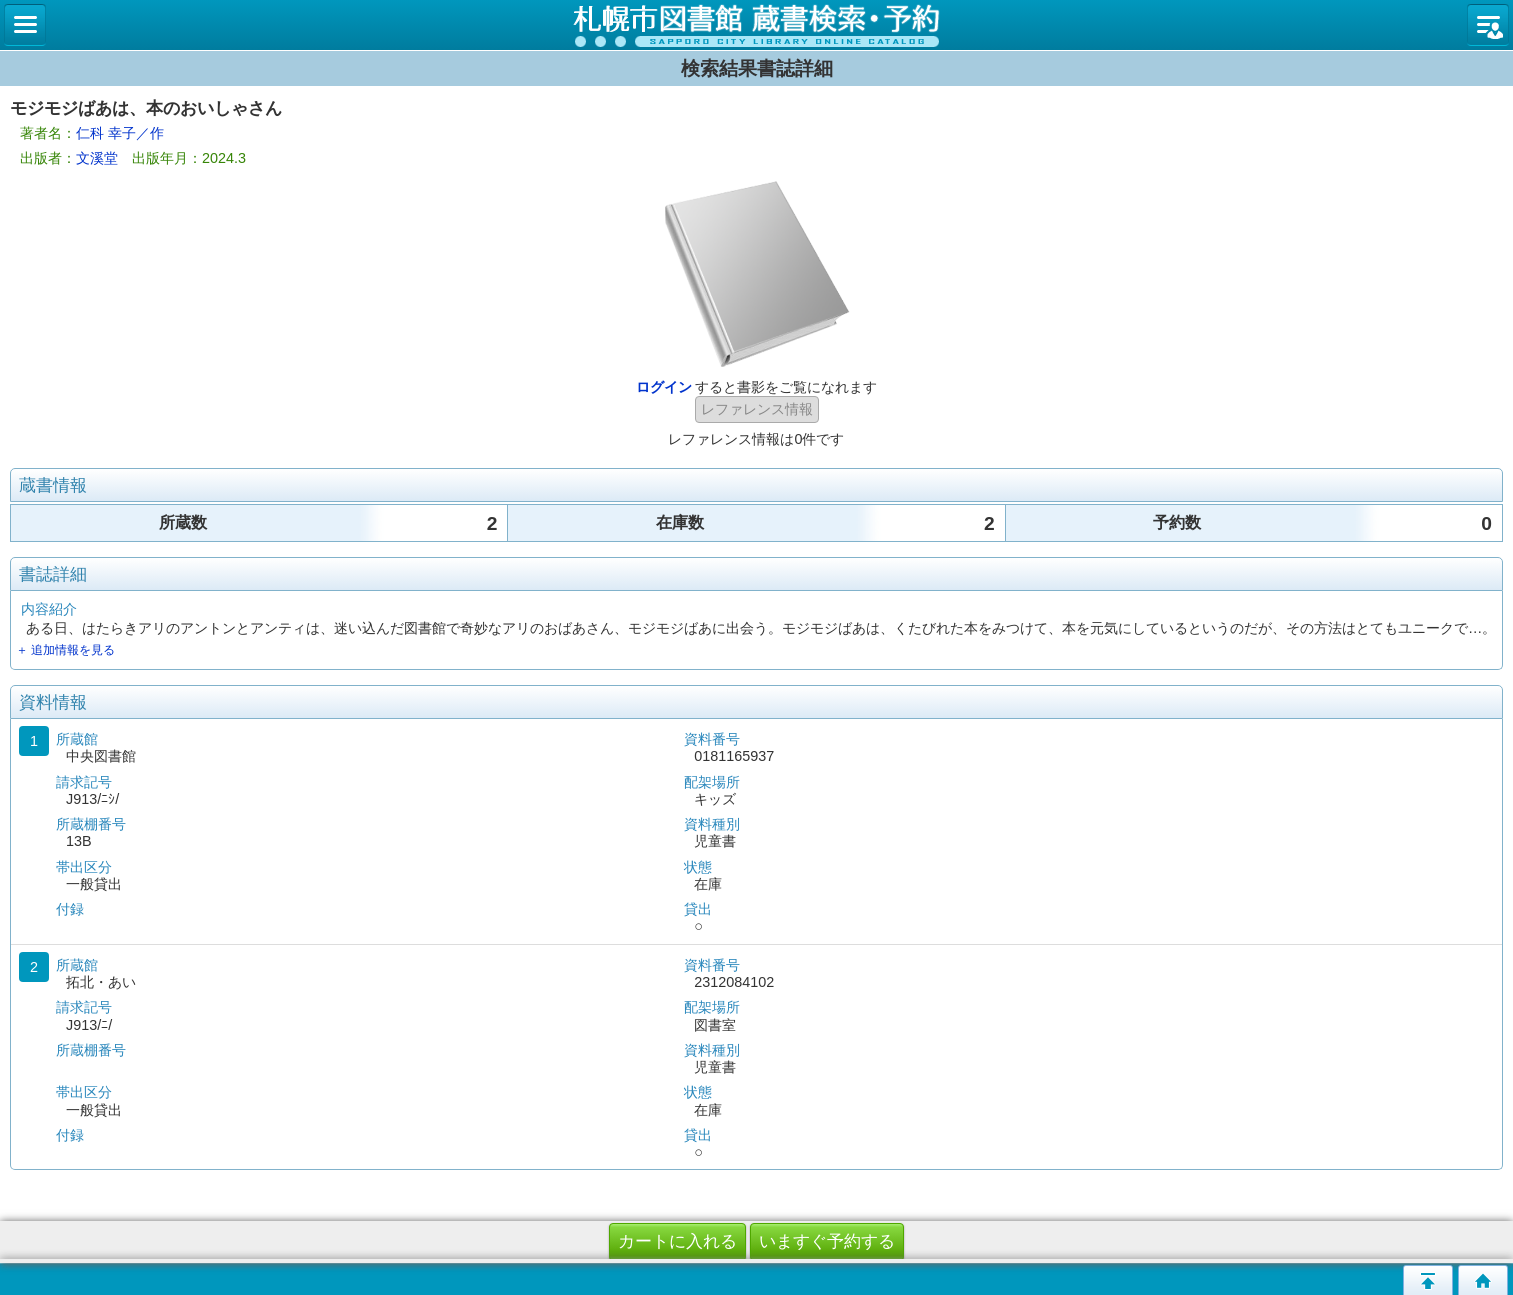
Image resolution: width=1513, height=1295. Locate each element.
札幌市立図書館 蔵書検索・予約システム (756, 25)
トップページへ (1483, 1280)
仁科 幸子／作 (120, 133)
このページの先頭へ (1428, 1280)
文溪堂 (97, 158)
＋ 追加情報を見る (65, 650)
